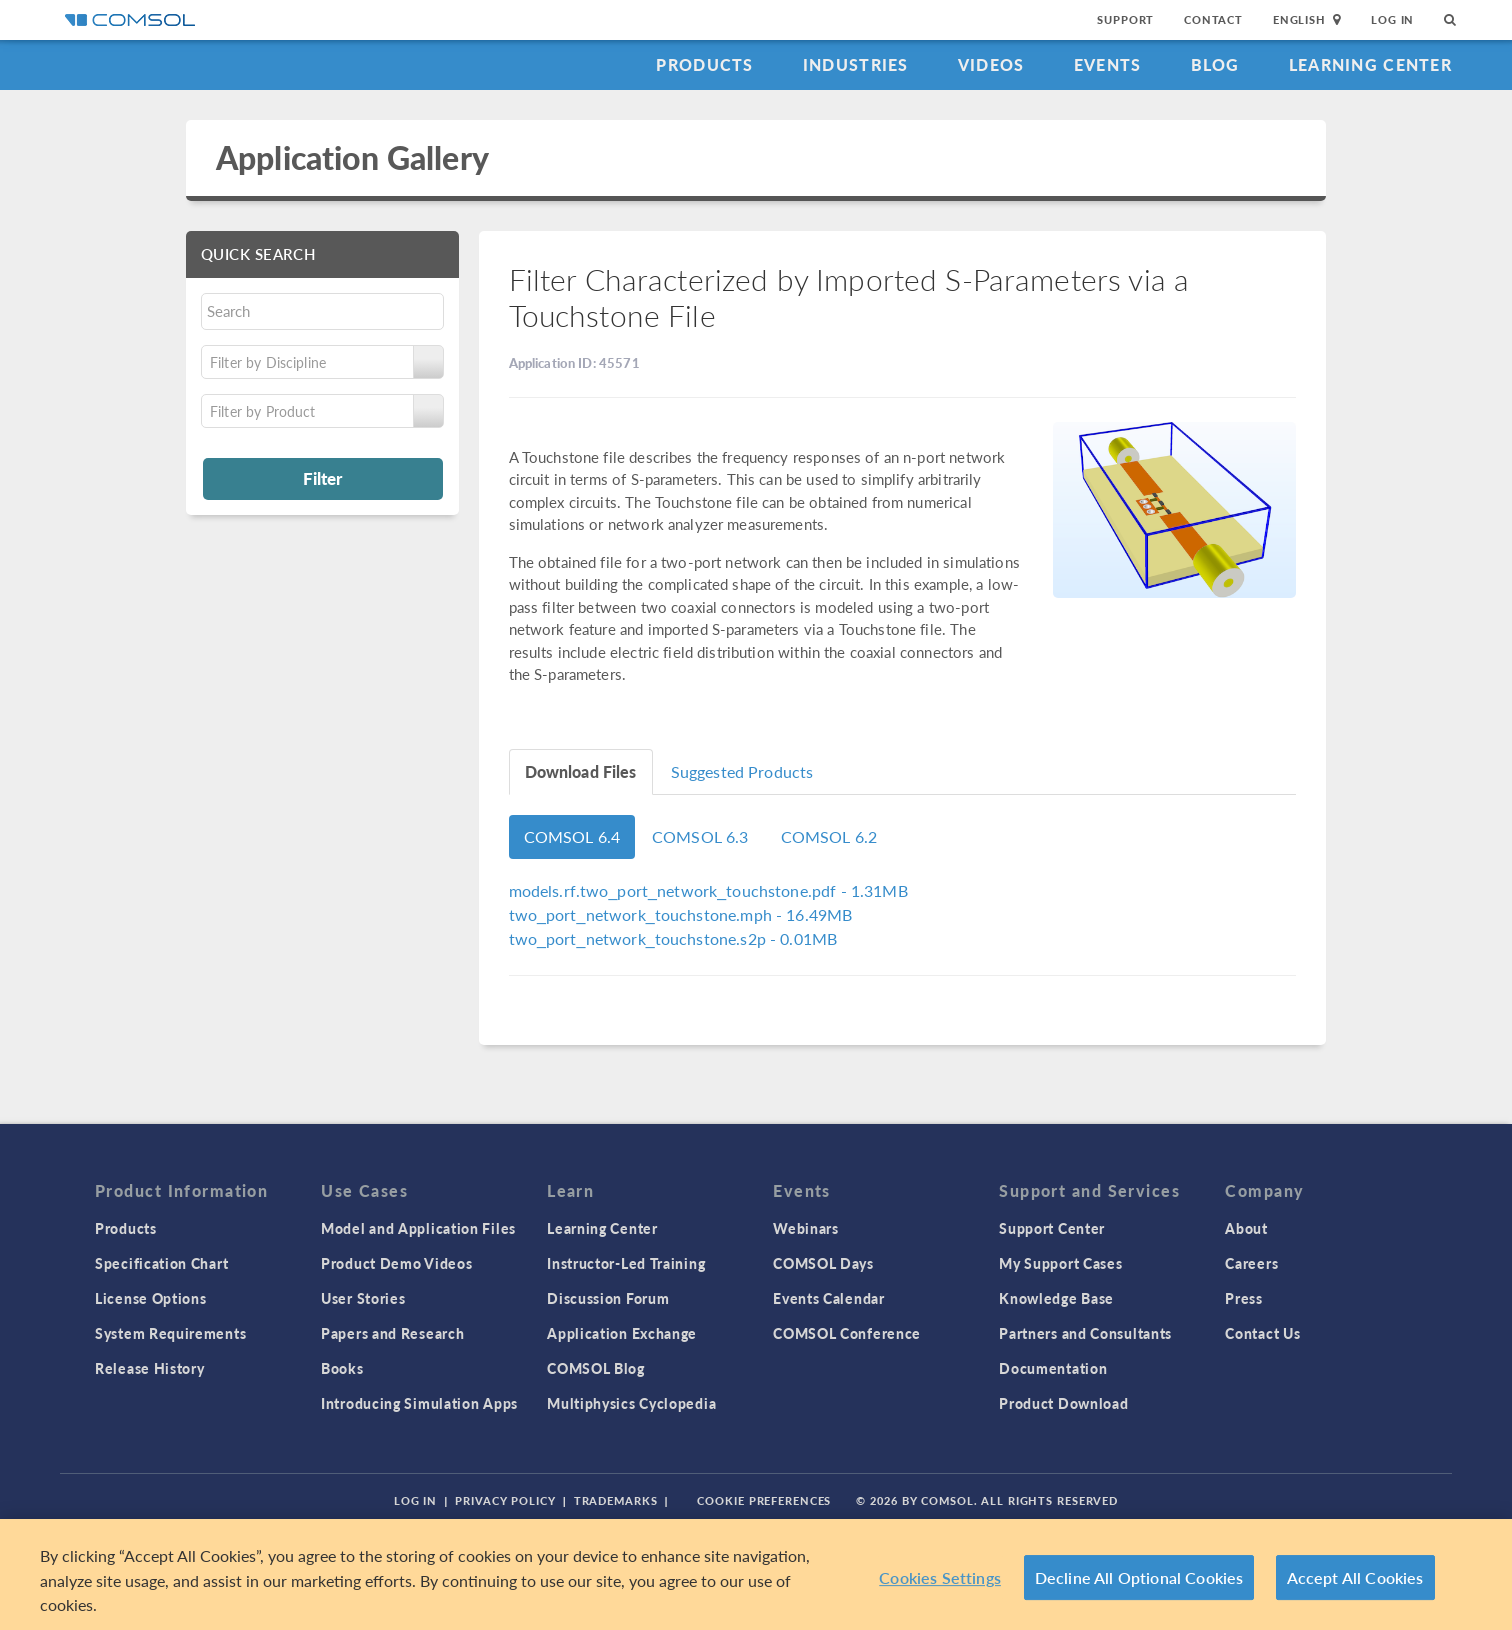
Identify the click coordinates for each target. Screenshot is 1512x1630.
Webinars (806, 1228)
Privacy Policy (505, 1500)
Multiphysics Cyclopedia (631, 1403)
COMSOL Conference (847, 1333)
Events (1108, 64)
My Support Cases (1060, 1263)
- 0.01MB (673, 938)
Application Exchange (622, 1333)
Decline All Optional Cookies (1139, 1577)
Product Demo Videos (396, 1263)
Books (342, 1368)
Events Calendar (829, 1298)
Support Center (1052, 1228)
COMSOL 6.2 (829, 836)
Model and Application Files (418, 1228)
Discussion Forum (608, 1298)
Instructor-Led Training (626, 1263)
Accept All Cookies (1355, 1577)
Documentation (1053, 1368)
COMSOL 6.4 (572, 836)
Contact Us (1262, 1333)
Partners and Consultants (1085, 1333)
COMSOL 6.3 (700, 836)
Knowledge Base (1056, 1298)
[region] (756, 1574)
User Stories (363, 1298)
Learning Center (1370, 64)
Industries (856, 64)
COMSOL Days (823, 1263)
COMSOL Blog (596, 1368)
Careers (1251, 1263)
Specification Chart (161, 1263)
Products (704, 64)
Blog (1215, 64)
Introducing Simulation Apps (419, 1403)
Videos (991, 64)
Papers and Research (392, 1333)
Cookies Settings (940, 1577)
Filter (322, 478)
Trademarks (616, 1500)
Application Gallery (352, 157)
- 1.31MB (708, 890)
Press (1244, 1298)
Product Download (1063, 1403)
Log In (1392, 19)
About (1246, 1228)
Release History (150, 1368)
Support (1125, 19)
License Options (151, 1298)
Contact (1213, 19)
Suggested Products (742, 771)
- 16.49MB (681, 914)
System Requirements (170, 1333)
